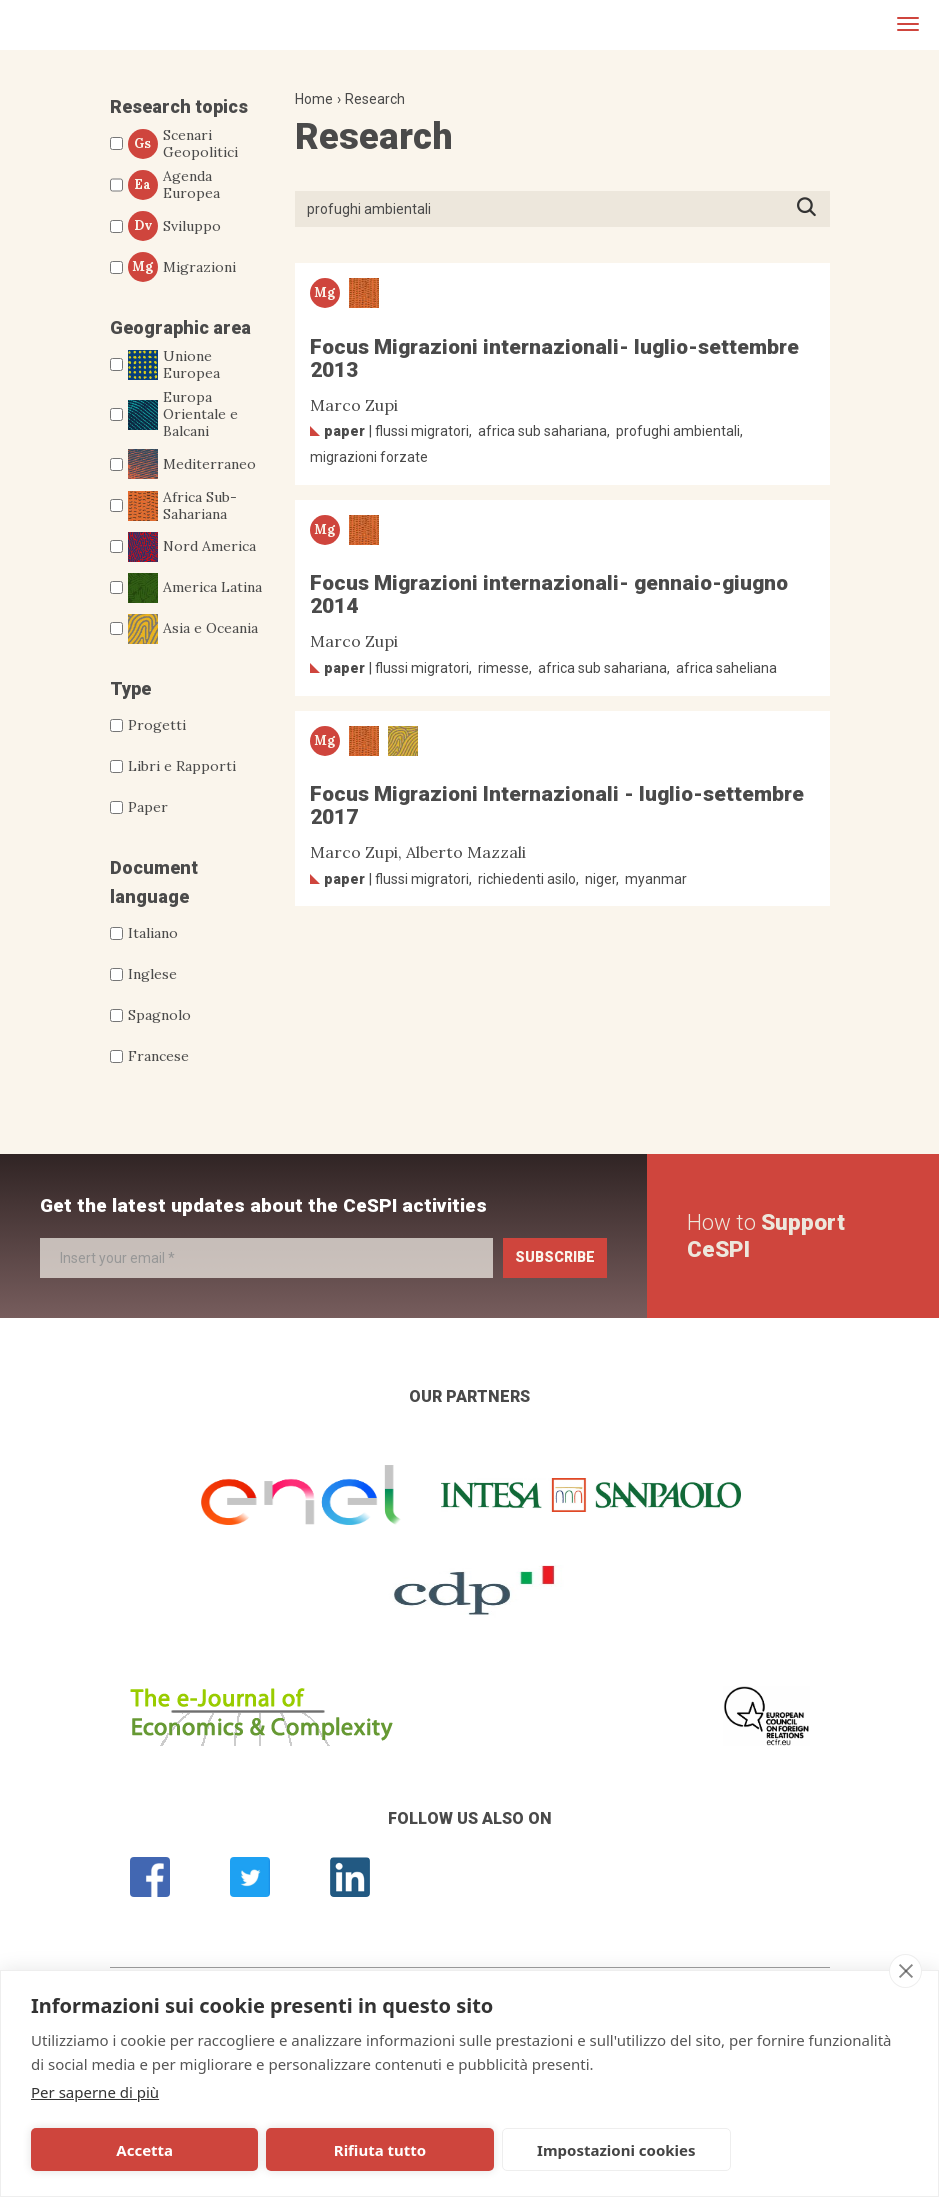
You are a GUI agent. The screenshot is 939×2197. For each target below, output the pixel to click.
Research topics (179, 106)
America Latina (195, 588)
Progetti (157, 725)
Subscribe (555, 1257)
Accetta (144, 2150)
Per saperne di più (95, 2092)
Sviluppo (174, 226)
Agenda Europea (174, 185)
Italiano (153, 933)
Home (314, 99)
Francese (158, 1056)
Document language (154, 882)
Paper (148, 807)
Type (130, 688)
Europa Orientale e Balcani (183, 414)
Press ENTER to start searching (812, 208)
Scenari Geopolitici (183, 144)
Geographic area (180, 327)
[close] (905, 1971)
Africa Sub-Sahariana (182, 506)
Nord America (192, 547)
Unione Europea (174, 365)
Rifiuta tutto (380, 2150)
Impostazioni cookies (616, 2150)
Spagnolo (159, 1015)
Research (375, 99)
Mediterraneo (192, 464)
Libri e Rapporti (182, 766)
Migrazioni (182, 267)
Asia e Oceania (193, 629)
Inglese (152, 974)
